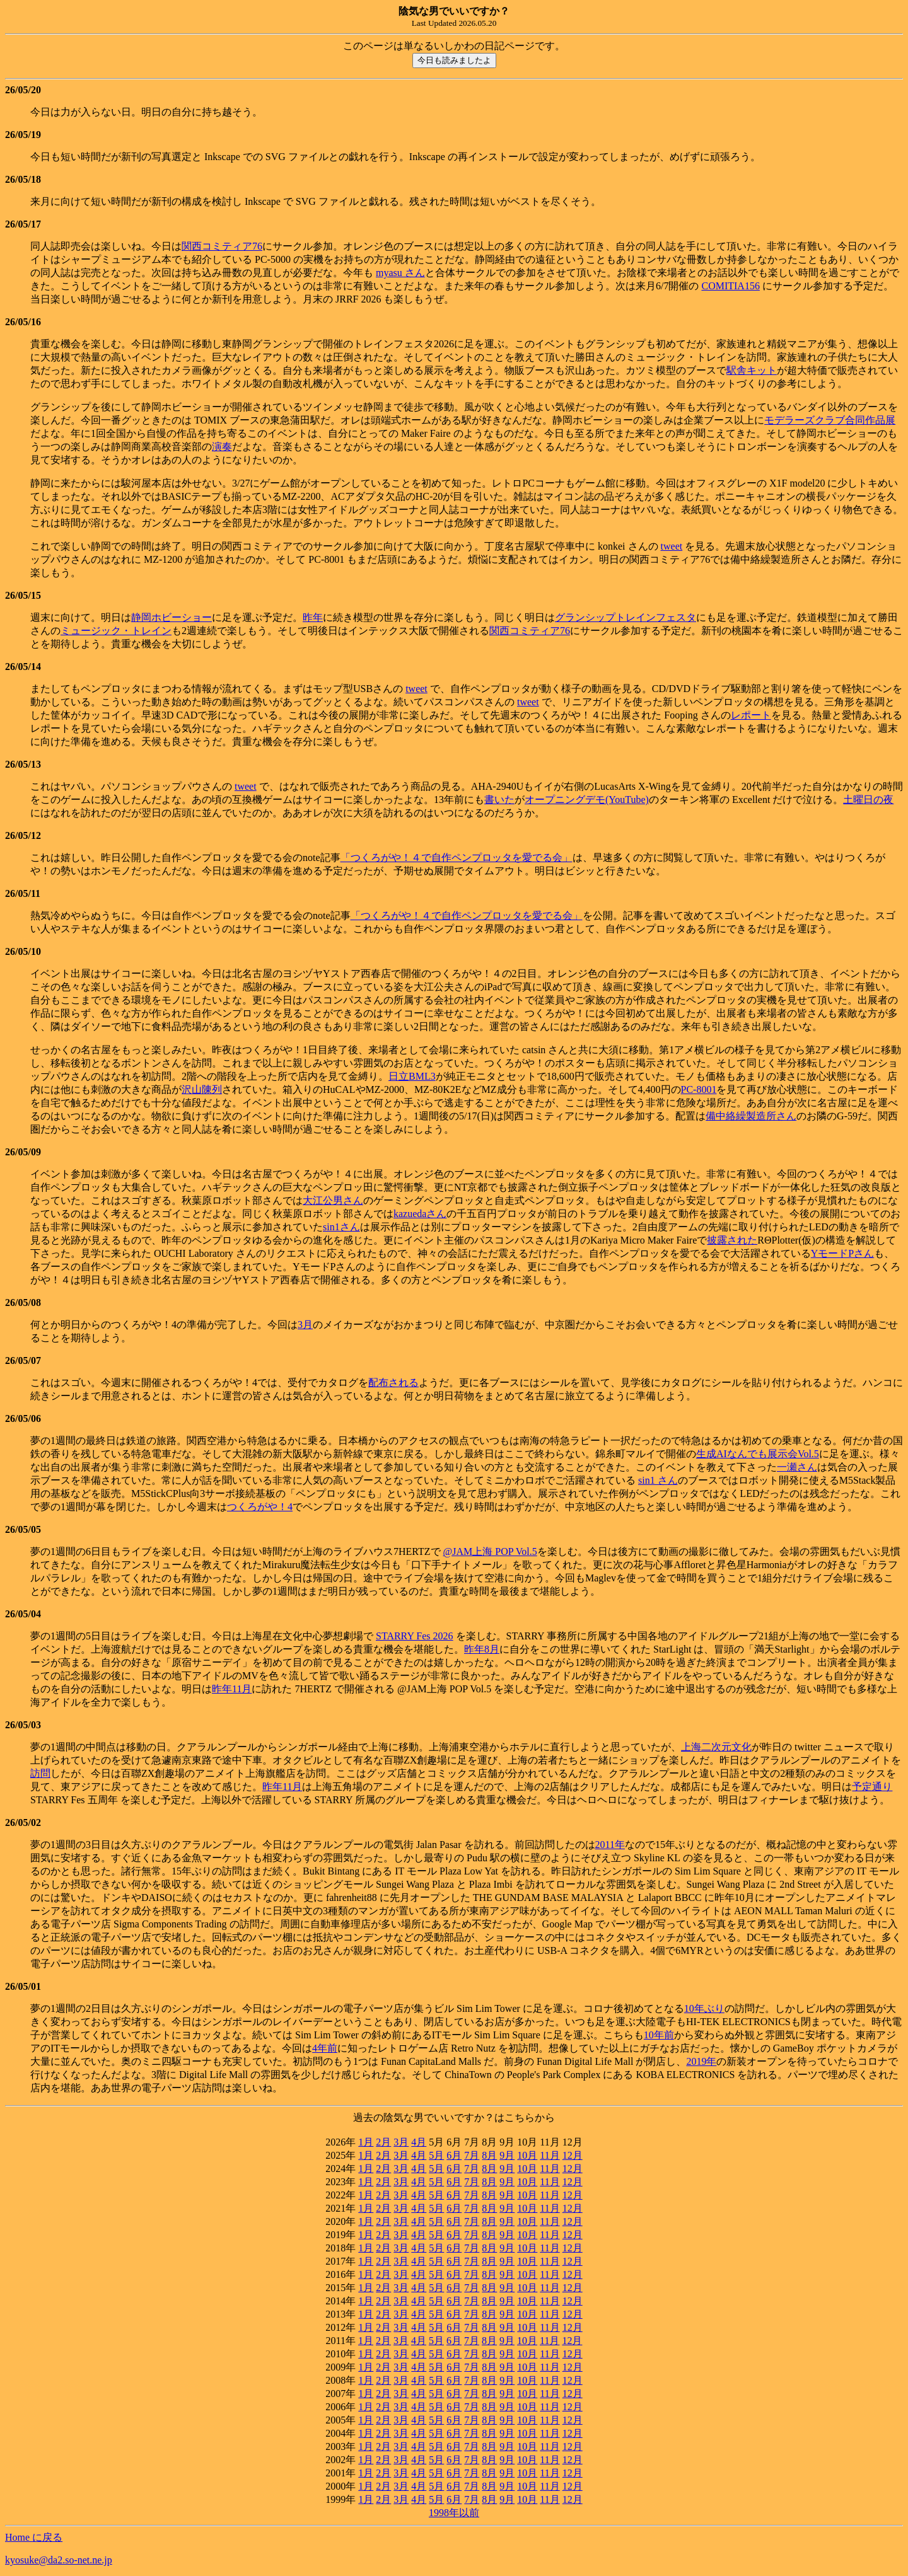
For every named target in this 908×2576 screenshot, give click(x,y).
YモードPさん (842, 1253)
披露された (732, 1240)
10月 (527, 2155)
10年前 (659, 2035)
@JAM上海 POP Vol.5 (490, 1551)
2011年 (610, 1844)
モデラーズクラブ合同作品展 (829, 420)
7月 (471, 2155)
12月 (572, 2155)
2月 (383, 2142)
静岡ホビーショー (171, 617)
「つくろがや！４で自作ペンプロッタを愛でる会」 (456, 857)
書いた (499, 799)
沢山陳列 (202, 1089)
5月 (436, 2155)
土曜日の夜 (868, 799)
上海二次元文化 (716, 1746)
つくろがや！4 (260, 1506)
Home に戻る (33, 2537)
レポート (751, 715)
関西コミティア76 (222, 246)
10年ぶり (704, 2008)
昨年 (313, 617)
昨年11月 (232, 1689)
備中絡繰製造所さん (751, 1116)
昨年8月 (481, 1649)
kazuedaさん (419, 1213)
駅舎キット (751, 370)
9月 (507, 2155)
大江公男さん (333, 1200)
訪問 (40, 1773)
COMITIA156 (730, 285)
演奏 (222, 446)
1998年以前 (454, 2512)
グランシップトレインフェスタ (625, 617)
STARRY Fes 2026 (414, 1636)
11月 (549, 2155)
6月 (454, 2155)
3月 (305, 1324)
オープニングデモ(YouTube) (587, 799)
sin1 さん (658, 1480)
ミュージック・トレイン (116, 630)
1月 (365, 2142)
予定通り (872, 1786)
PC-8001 (699, 1089)
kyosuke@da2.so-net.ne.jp (58, 2560)
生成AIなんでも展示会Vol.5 (757, 1453)
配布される (393, 1382)
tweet (672, 546)
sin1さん (341, 1227)
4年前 (324, 2048)
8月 (489, 2155)
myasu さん (400, 272)
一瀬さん (797, 1467)
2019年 (701, 2061)
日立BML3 (412, 1076)
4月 (418, 2142)
